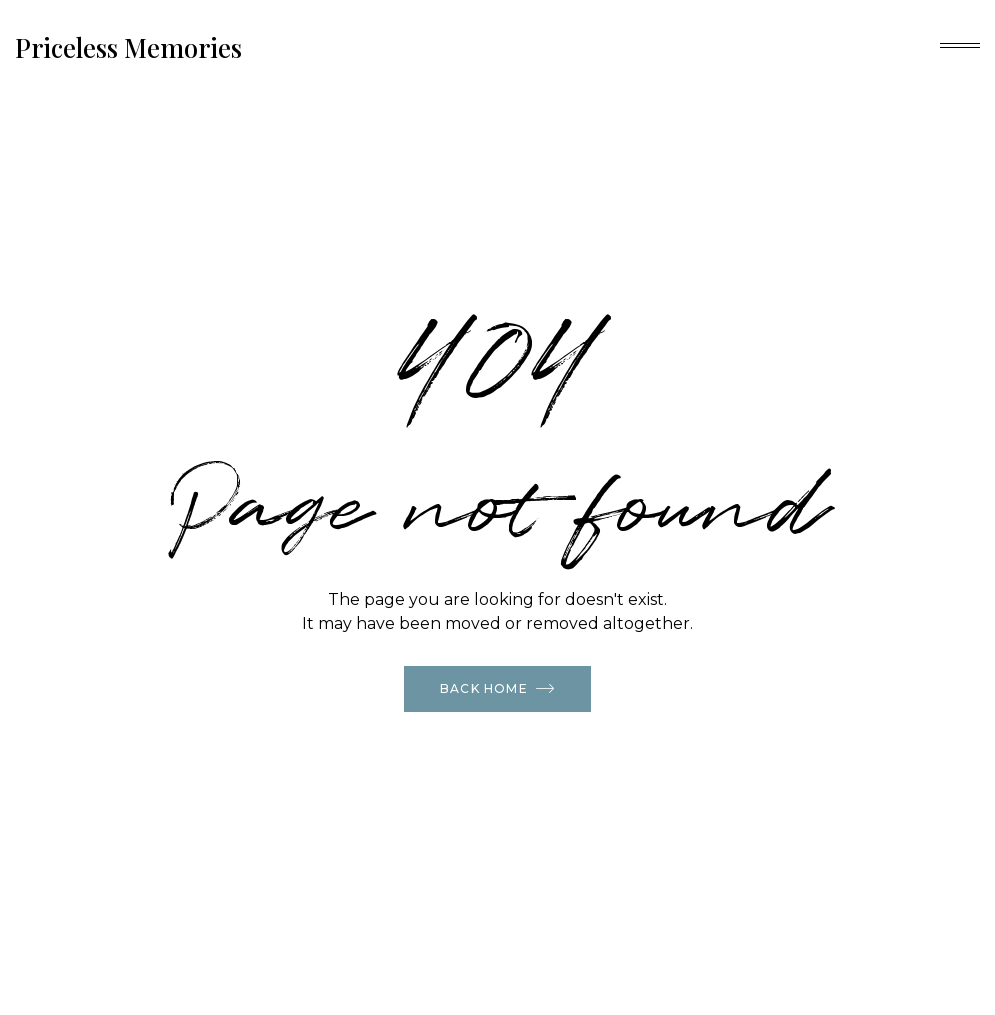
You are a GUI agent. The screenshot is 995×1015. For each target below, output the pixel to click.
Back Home (497, 688)
